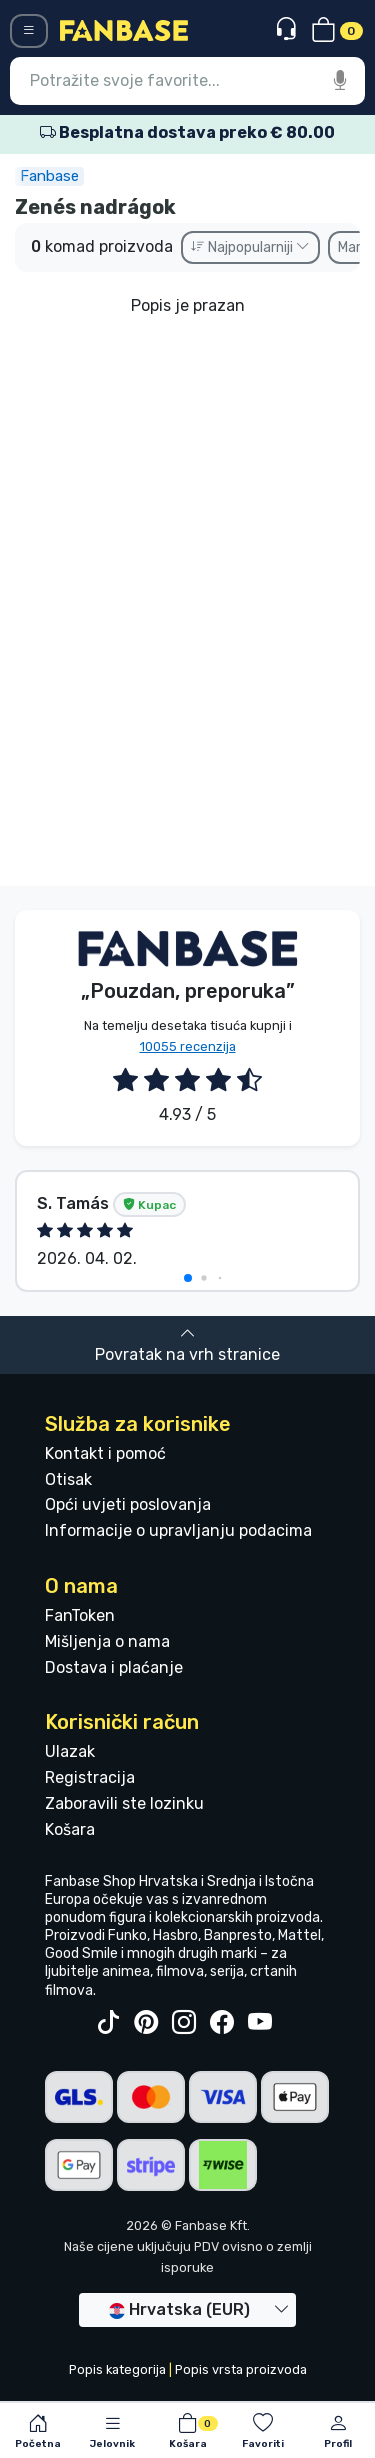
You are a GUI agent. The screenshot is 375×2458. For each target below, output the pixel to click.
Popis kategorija (117, 2369)
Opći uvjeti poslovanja (128, 1504)
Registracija (90, 1777)
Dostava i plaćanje (114, 1667)
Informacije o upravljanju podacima (178, 1530)
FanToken (80, 1615)
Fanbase (49, 176)
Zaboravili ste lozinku (124, 1803)
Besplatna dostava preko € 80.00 (187, 132)
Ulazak (70, 1751)
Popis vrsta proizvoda (241, 2369)
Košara (70, 1829)
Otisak (68, 1479)
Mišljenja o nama (107, 1641)
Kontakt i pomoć (105, 1453)
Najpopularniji (250, 247)
